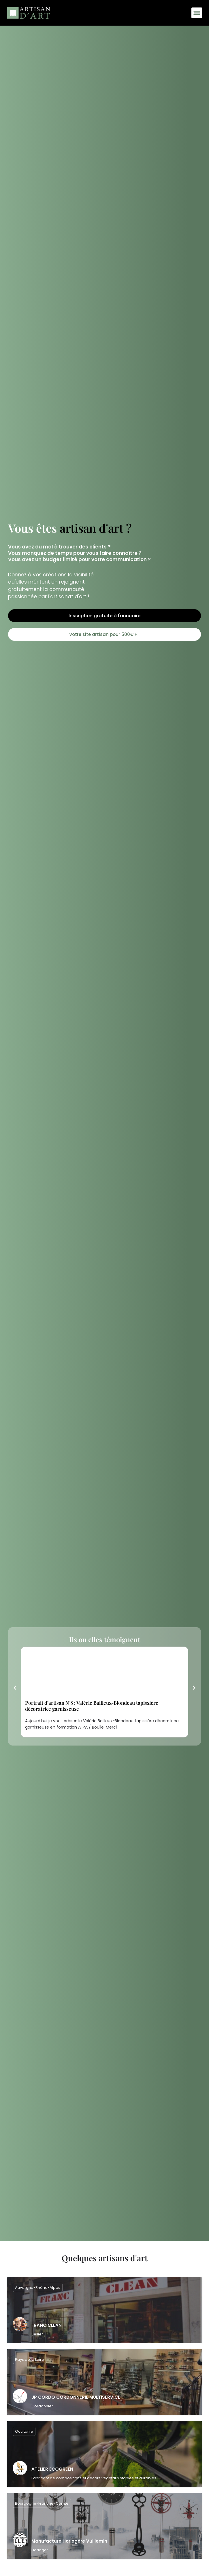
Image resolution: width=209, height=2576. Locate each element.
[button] (196, 12)
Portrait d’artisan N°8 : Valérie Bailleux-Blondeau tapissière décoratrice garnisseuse (91, 1705)
